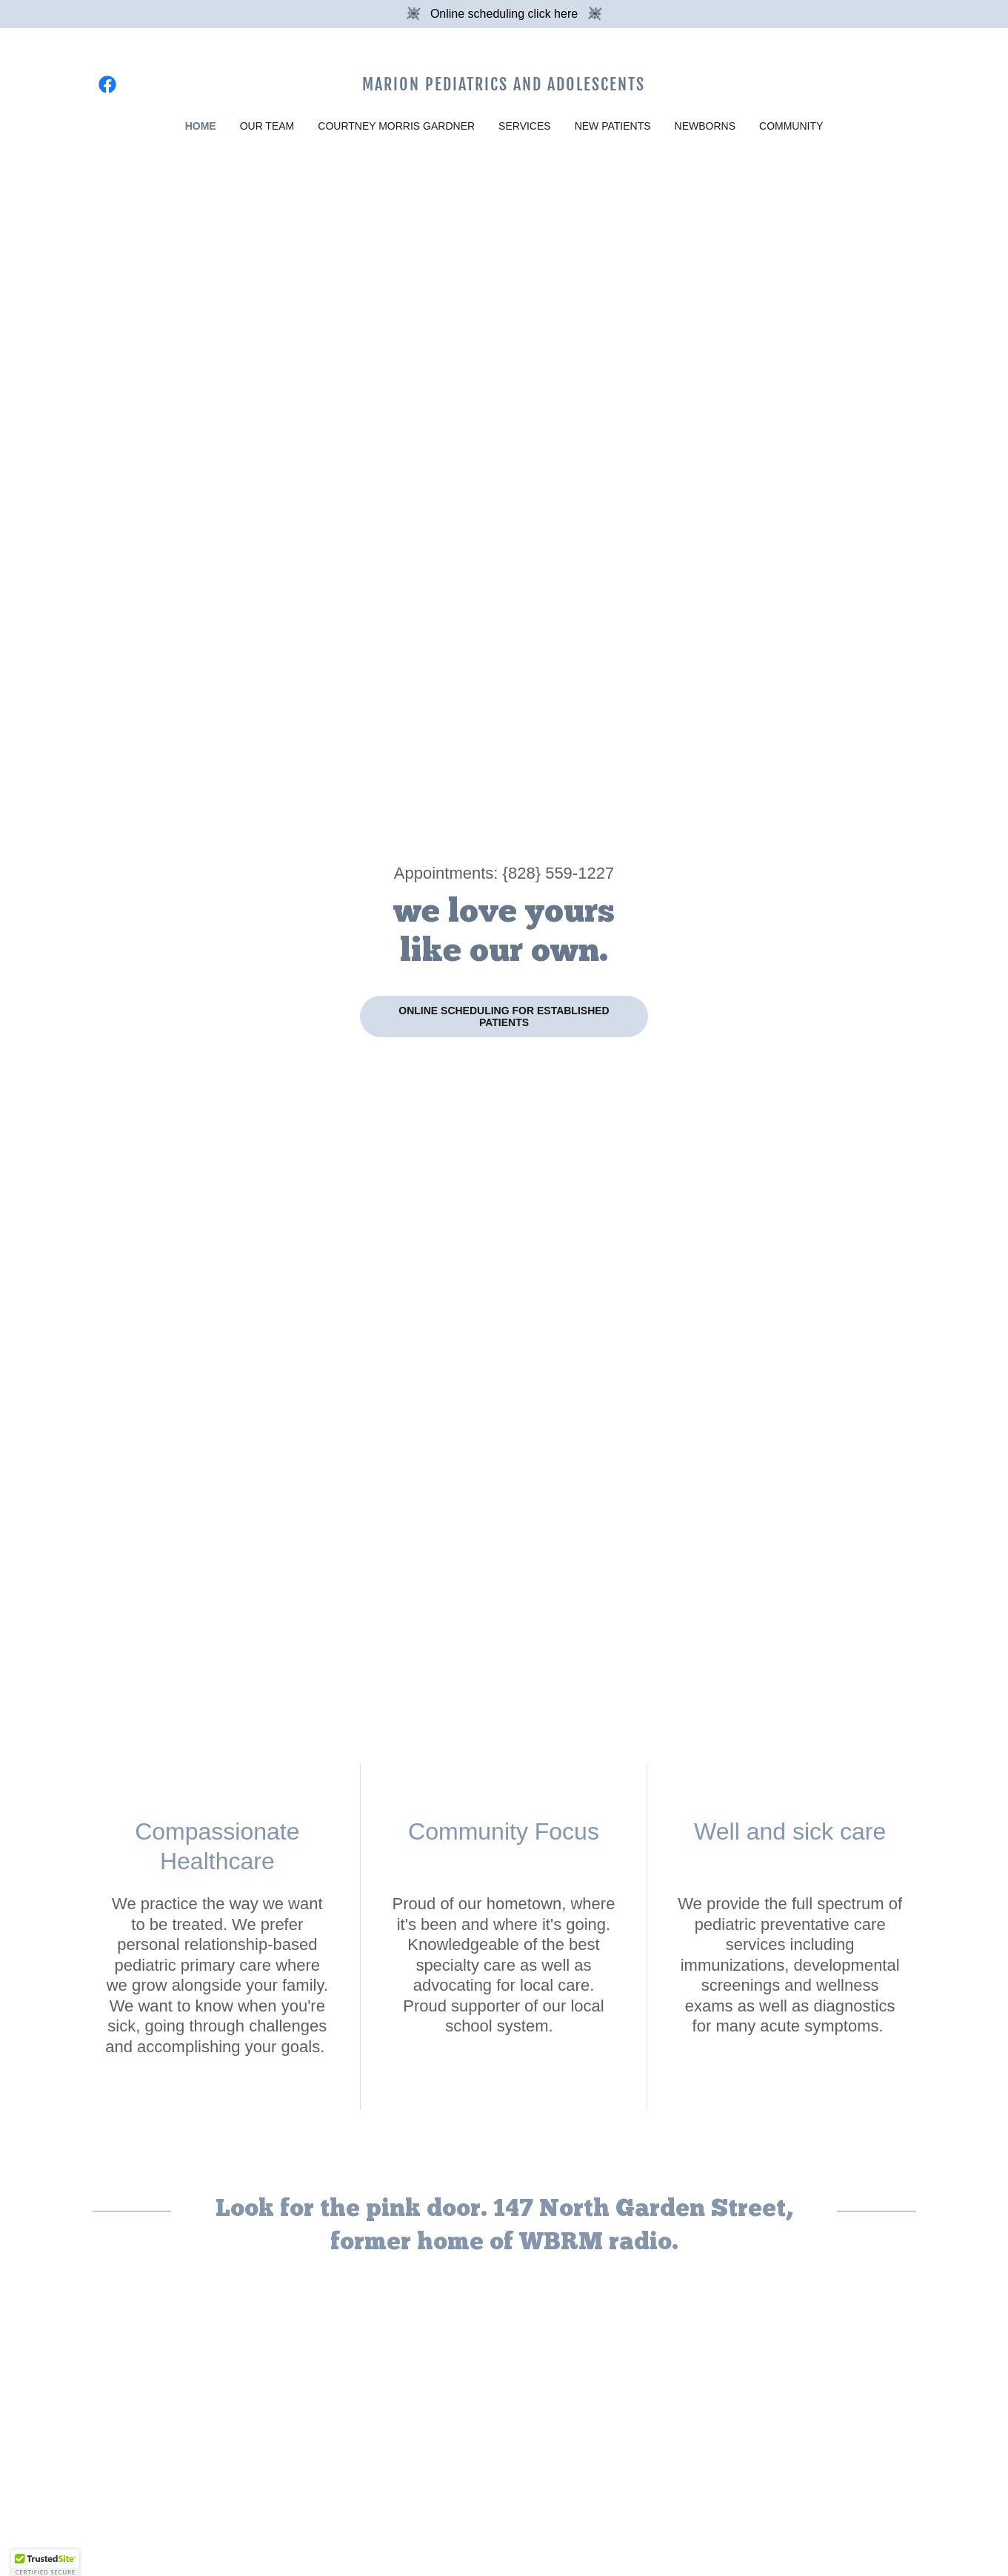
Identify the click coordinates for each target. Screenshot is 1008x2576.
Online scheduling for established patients (503, 1016)
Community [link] (791, 126)
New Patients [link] (613, 126)
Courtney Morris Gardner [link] (396, 126)
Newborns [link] (705, 126)
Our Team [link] (267, 126)
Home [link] (200, 126)
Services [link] (524, 126)
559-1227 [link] (579, 873)
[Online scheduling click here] (504, 14)
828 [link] (521, 873)
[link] (107, 84)
